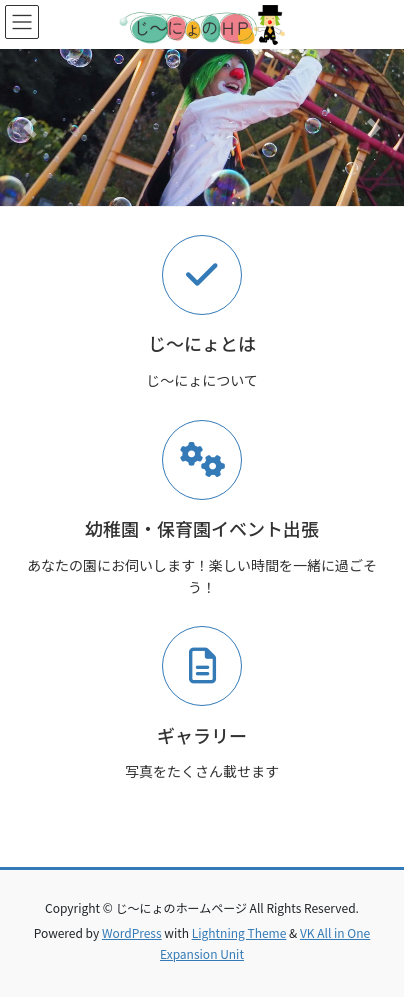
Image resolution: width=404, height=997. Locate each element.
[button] (30, 127)
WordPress (132, 932)
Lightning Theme (239, 932)
